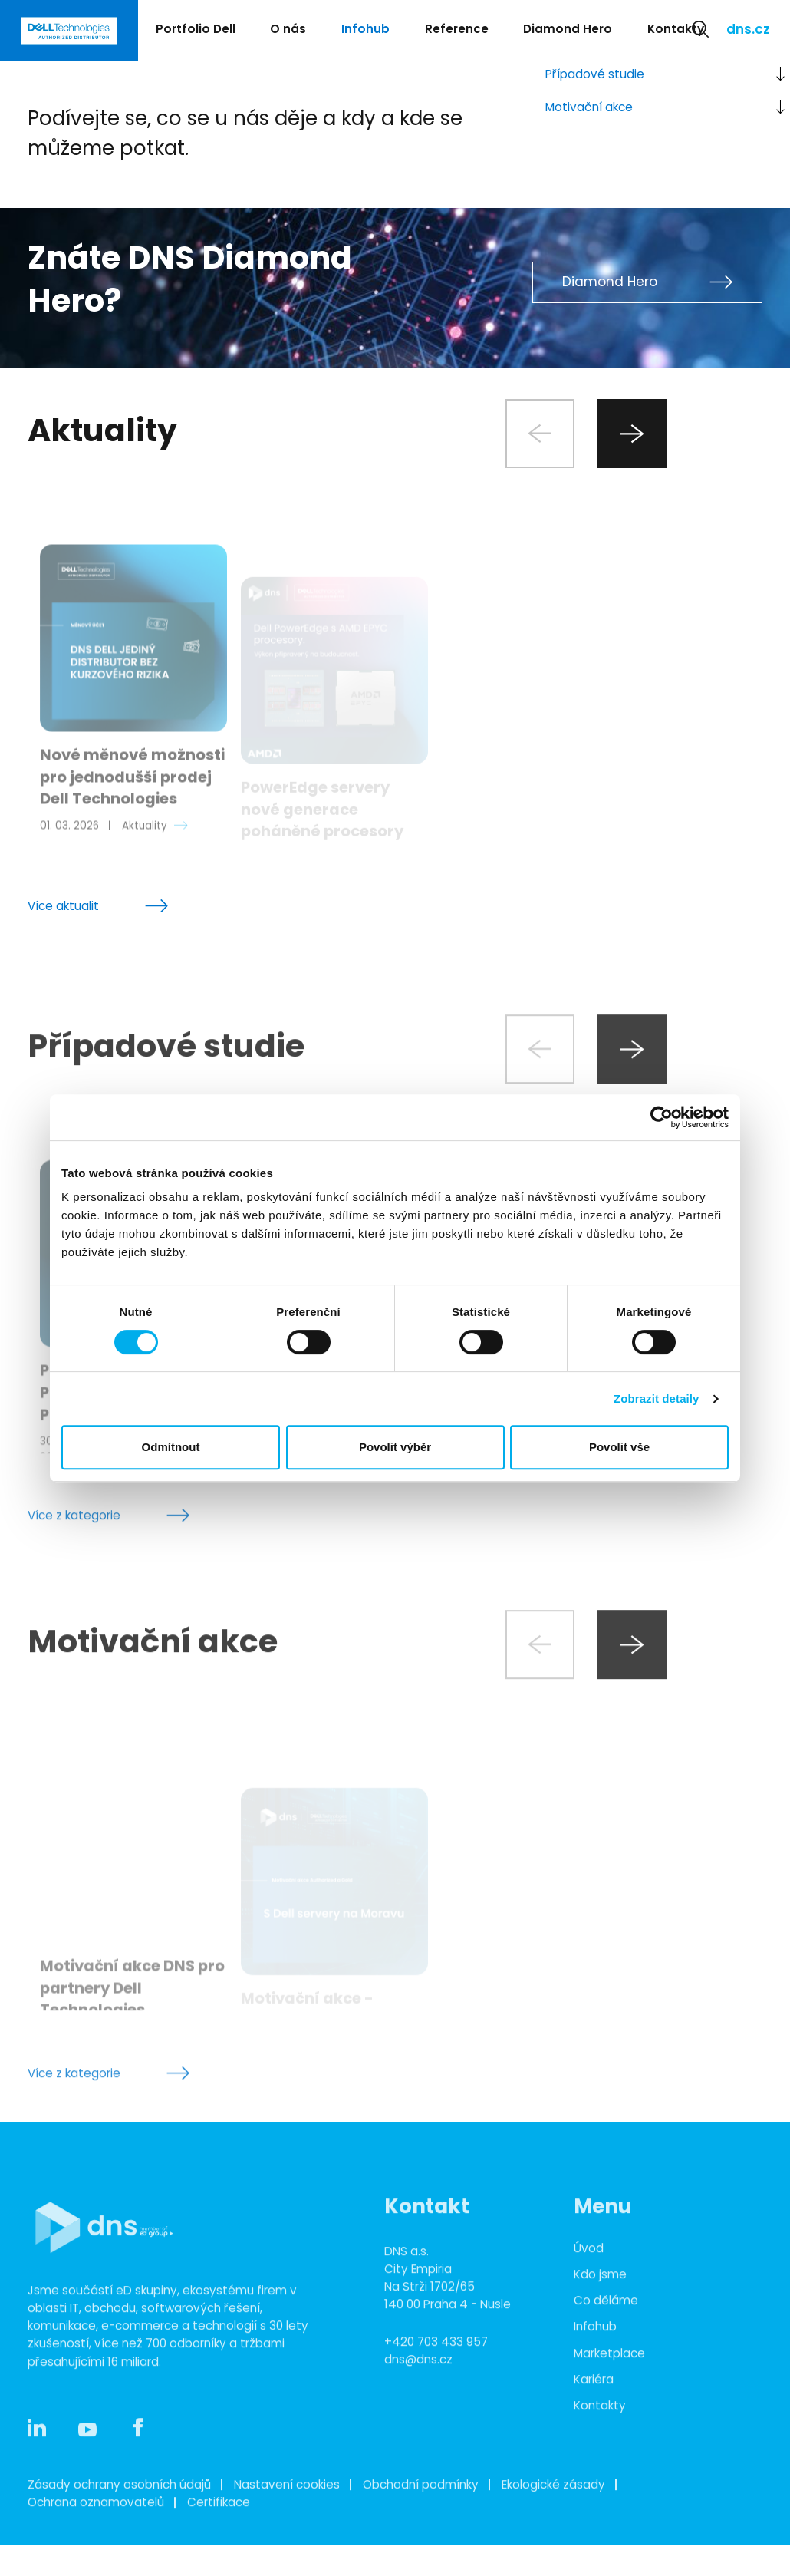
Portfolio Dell (195, 30)
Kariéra (594, 2441)
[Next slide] (632, 433)
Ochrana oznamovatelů (96, 2564)
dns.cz (748, 31)
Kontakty (675, 30)
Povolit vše (619, 1446)
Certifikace (218, 2564)
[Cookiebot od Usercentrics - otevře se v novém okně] (661, 1117)
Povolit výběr (395, 1446)
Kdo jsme (600, 2336)
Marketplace (609, 2414)
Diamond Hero (567, 30)
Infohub (365, 30)
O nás (288, 30)
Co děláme (606, 2362)
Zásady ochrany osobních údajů (119, 2545)
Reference (457, 30)
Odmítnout (171, 1446)
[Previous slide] (539, 433)
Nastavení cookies (287, 2545)
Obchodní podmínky (421, 2545)
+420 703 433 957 (436, 2403)
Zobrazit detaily (656, 1398)
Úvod (589, 2310)
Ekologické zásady (553, 2545)
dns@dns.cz (418, 2421)
